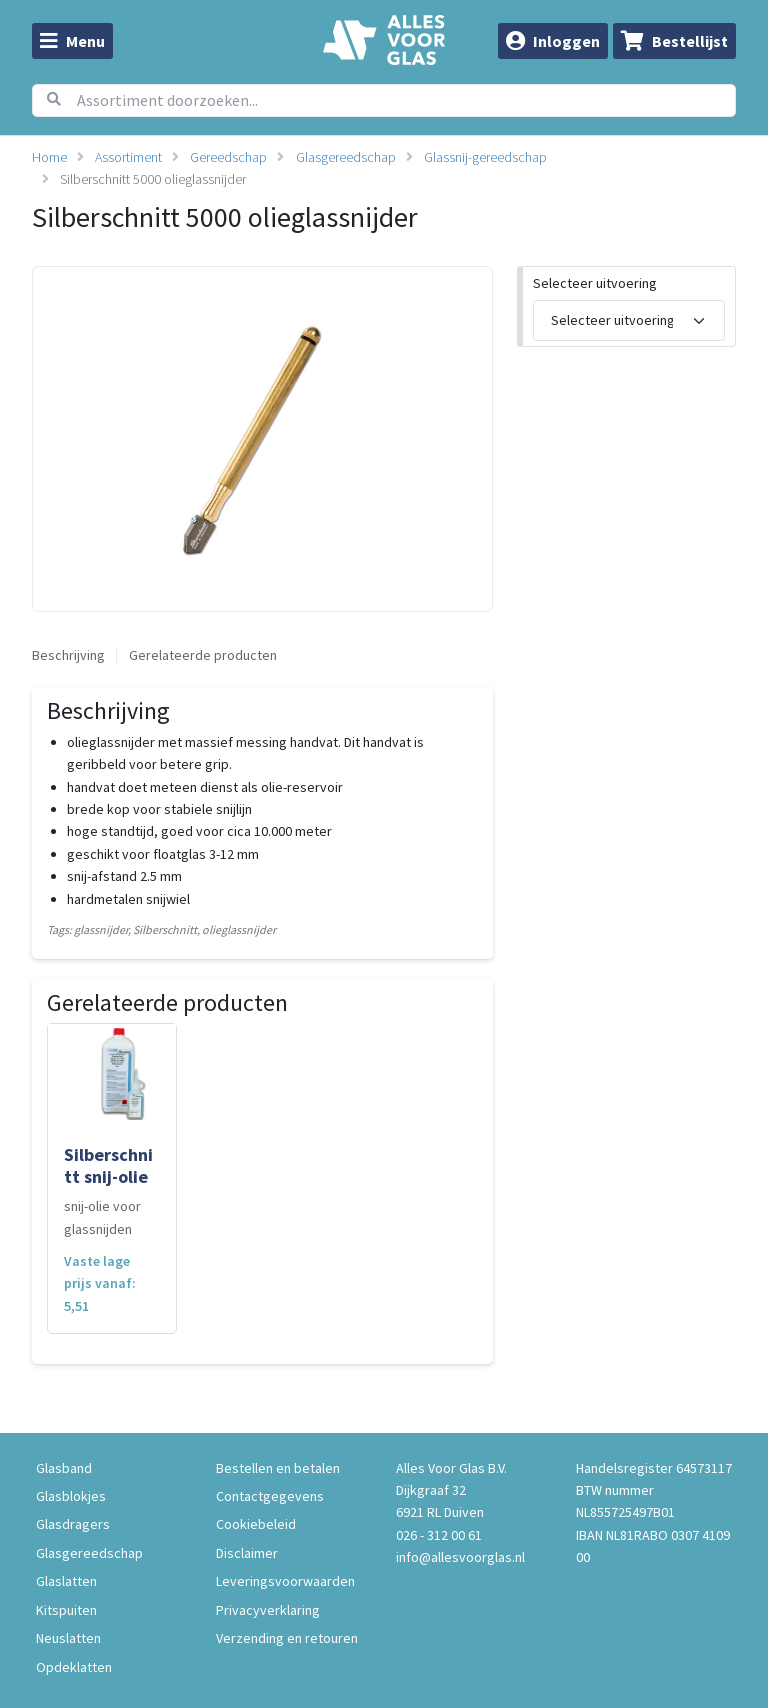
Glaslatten (66, 1581)
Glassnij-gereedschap (485, 157)
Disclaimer (247, 1553)
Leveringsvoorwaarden (285, 1581)
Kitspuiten (66, 1610)
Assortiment (128, 157)
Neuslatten (68, 1638)
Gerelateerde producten (203, 655)
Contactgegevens (270, 1496)
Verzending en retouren (287, 1638)
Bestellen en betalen (278, 1468)
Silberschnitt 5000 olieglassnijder (153, 179)
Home (49, 157)
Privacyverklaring (268, 1610)
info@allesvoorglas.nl (460, 1557)
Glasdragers (73, 1524)
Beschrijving (68, 655)
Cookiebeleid (256, 1524)
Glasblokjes (71, 1496)
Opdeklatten (74, 1667)
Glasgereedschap (346, 157)
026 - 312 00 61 (439, 1535)
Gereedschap (228, 157)
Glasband (64, 1468)
